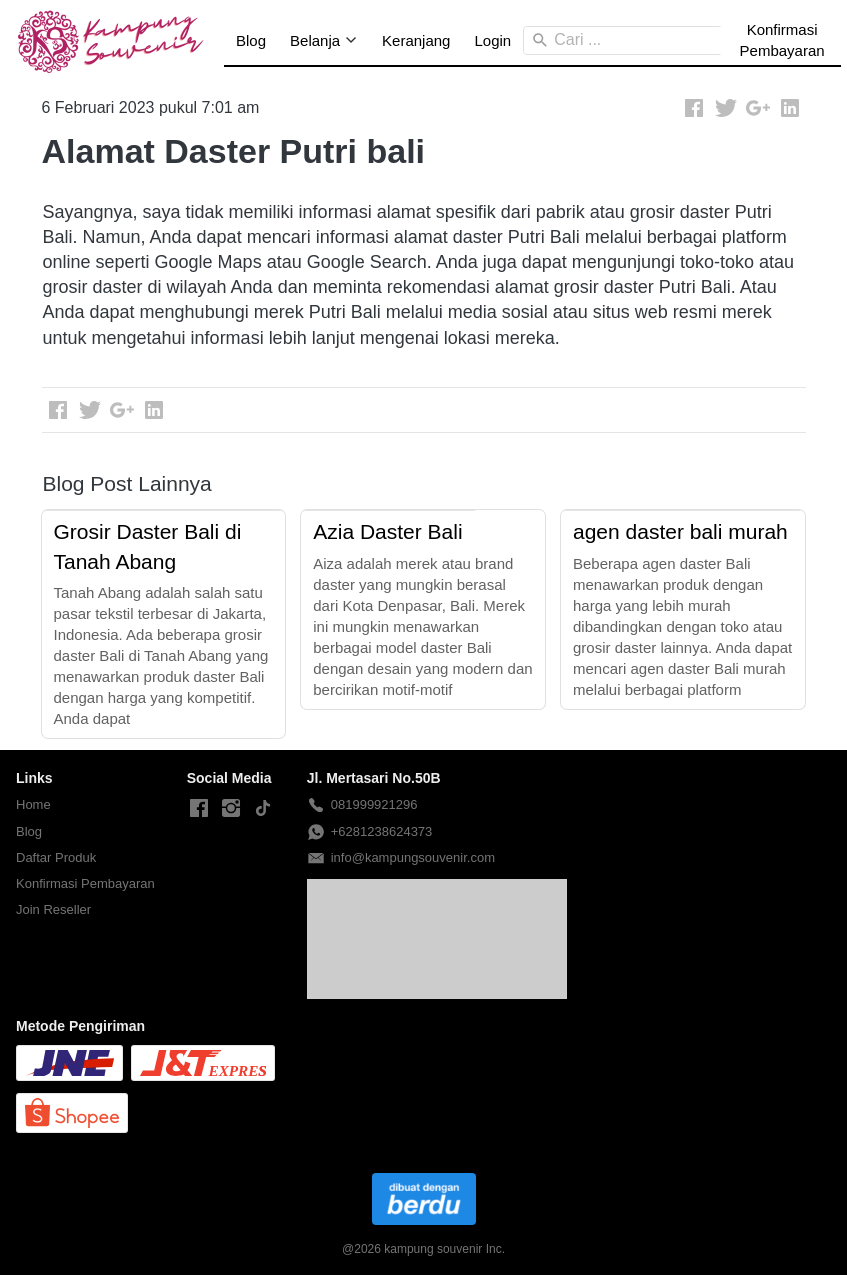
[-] (199, 809)
